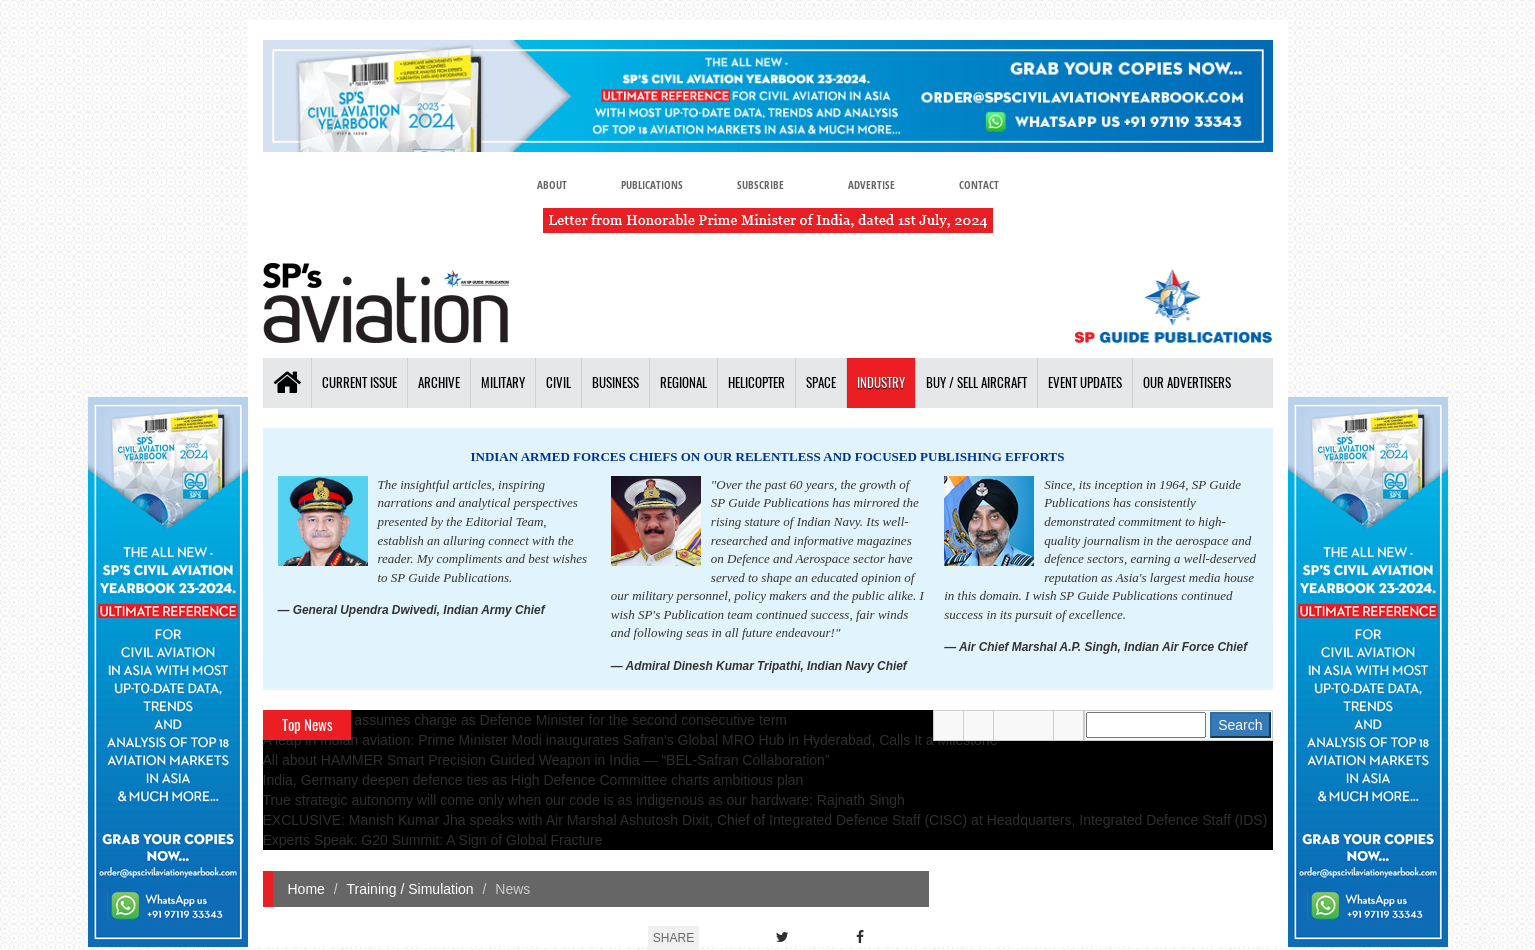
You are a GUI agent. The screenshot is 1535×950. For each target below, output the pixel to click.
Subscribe (760, 184)
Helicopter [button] (756, 382)
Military (503, 382)
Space (821, 382)
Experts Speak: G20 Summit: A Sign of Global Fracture (433, 840)
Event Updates (1085, 382)
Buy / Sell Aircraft (976, 382)
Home (306, 889)
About (552, 184)
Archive (439, 382)
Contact (979, 184)
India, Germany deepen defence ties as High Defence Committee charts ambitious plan (533, 780)
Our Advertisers (1187, 382)
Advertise (871, 184)
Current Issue (359, 382)
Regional (683, 382)
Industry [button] (881, 382)
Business (615, 382)
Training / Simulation (410, 889)
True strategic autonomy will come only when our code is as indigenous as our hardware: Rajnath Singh (584, 800)
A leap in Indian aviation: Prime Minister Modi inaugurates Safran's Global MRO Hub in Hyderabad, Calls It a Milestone (630, 740)
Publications (652, 184)
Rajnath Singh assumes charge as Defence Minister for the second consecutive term (525, 720)
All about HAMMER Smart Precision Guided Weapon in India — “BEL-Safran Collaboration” (546, 760)
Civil (558, 382)
